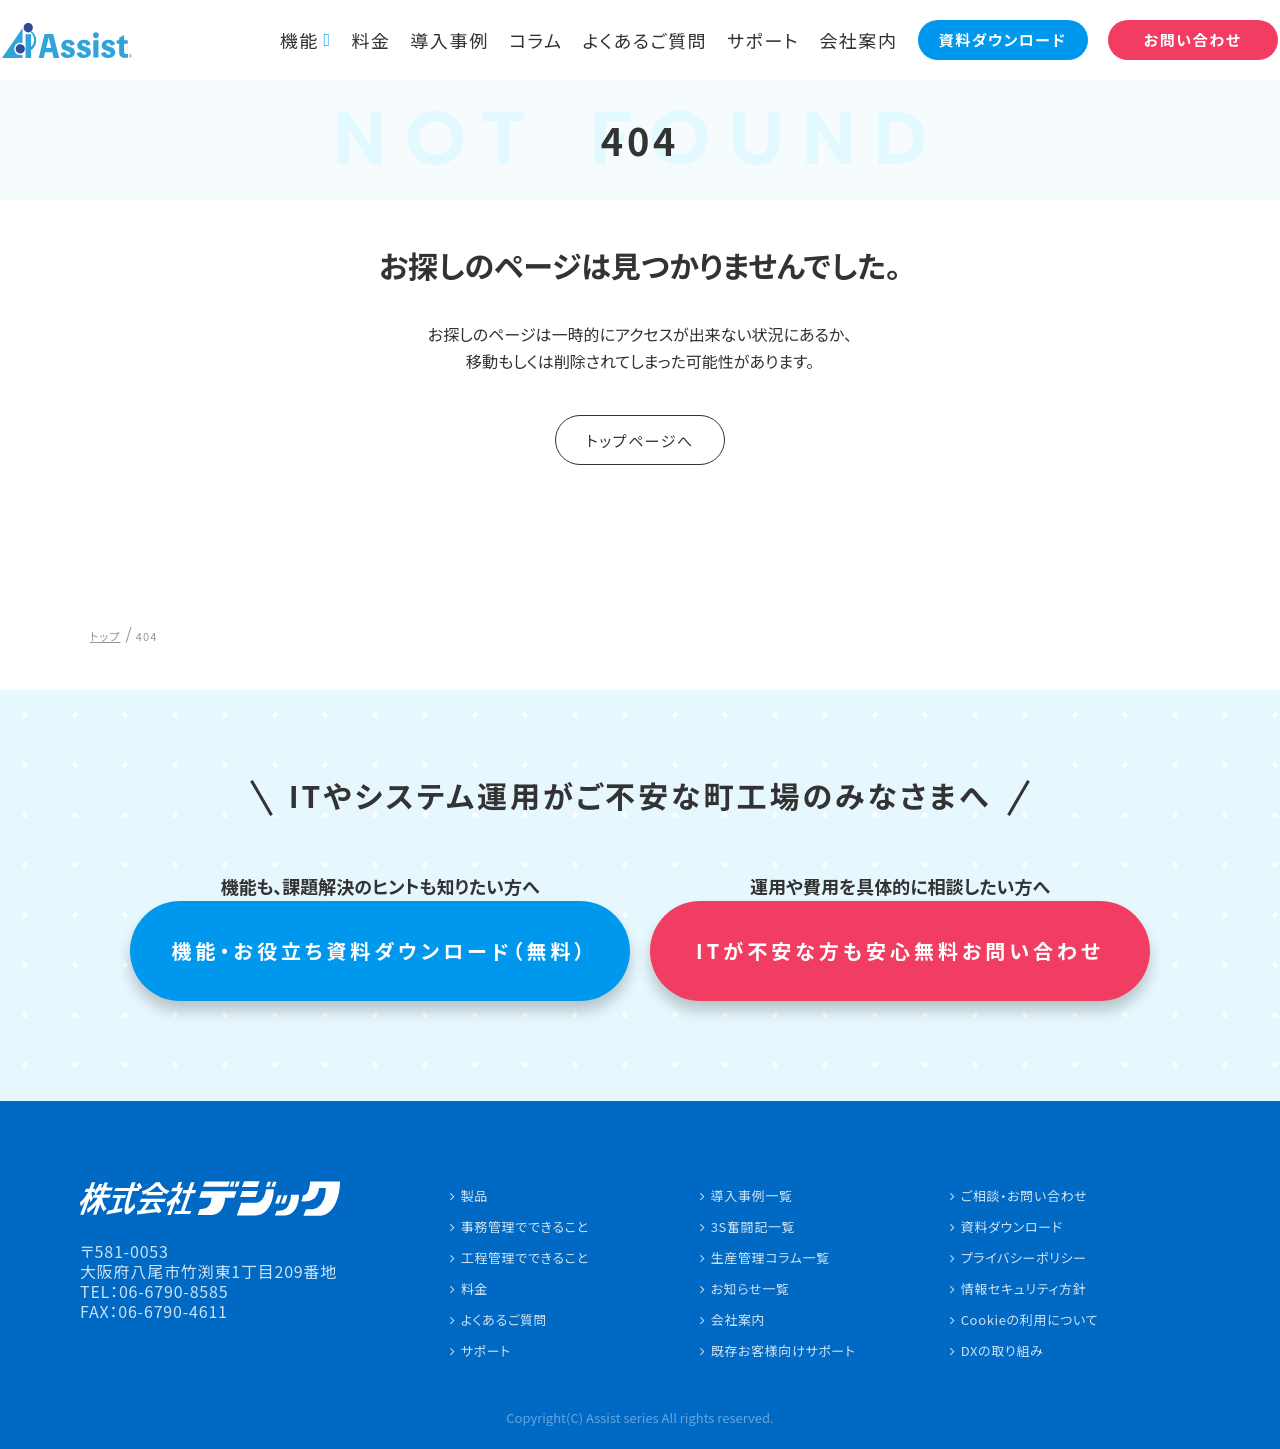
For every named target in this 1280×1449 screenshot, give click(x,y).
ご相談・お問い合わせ (1024, 1195)
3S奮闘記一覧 (753, 1226)
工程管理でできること (525, 1257)
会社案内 (846, 40)
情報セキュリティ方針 (1024, 1288)
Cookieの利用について (1030, 1319)
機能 (285, 40)
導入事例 (436, 40)
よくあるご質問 (632, 40)
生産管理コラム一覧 (770, 1257)
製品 (474, 1195)
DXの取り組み (1002, 1350)
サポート (750, 40)
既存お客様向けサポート (783, 1350)
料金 (357, 40)
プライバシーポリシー (1024, 1257)
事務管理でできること (525, 1226)
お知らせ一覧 (750, 1288)
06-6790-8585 (174, 1291)
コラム (523, 40)
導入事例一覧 (752, 1195)
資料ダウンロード (1012, 1226)
